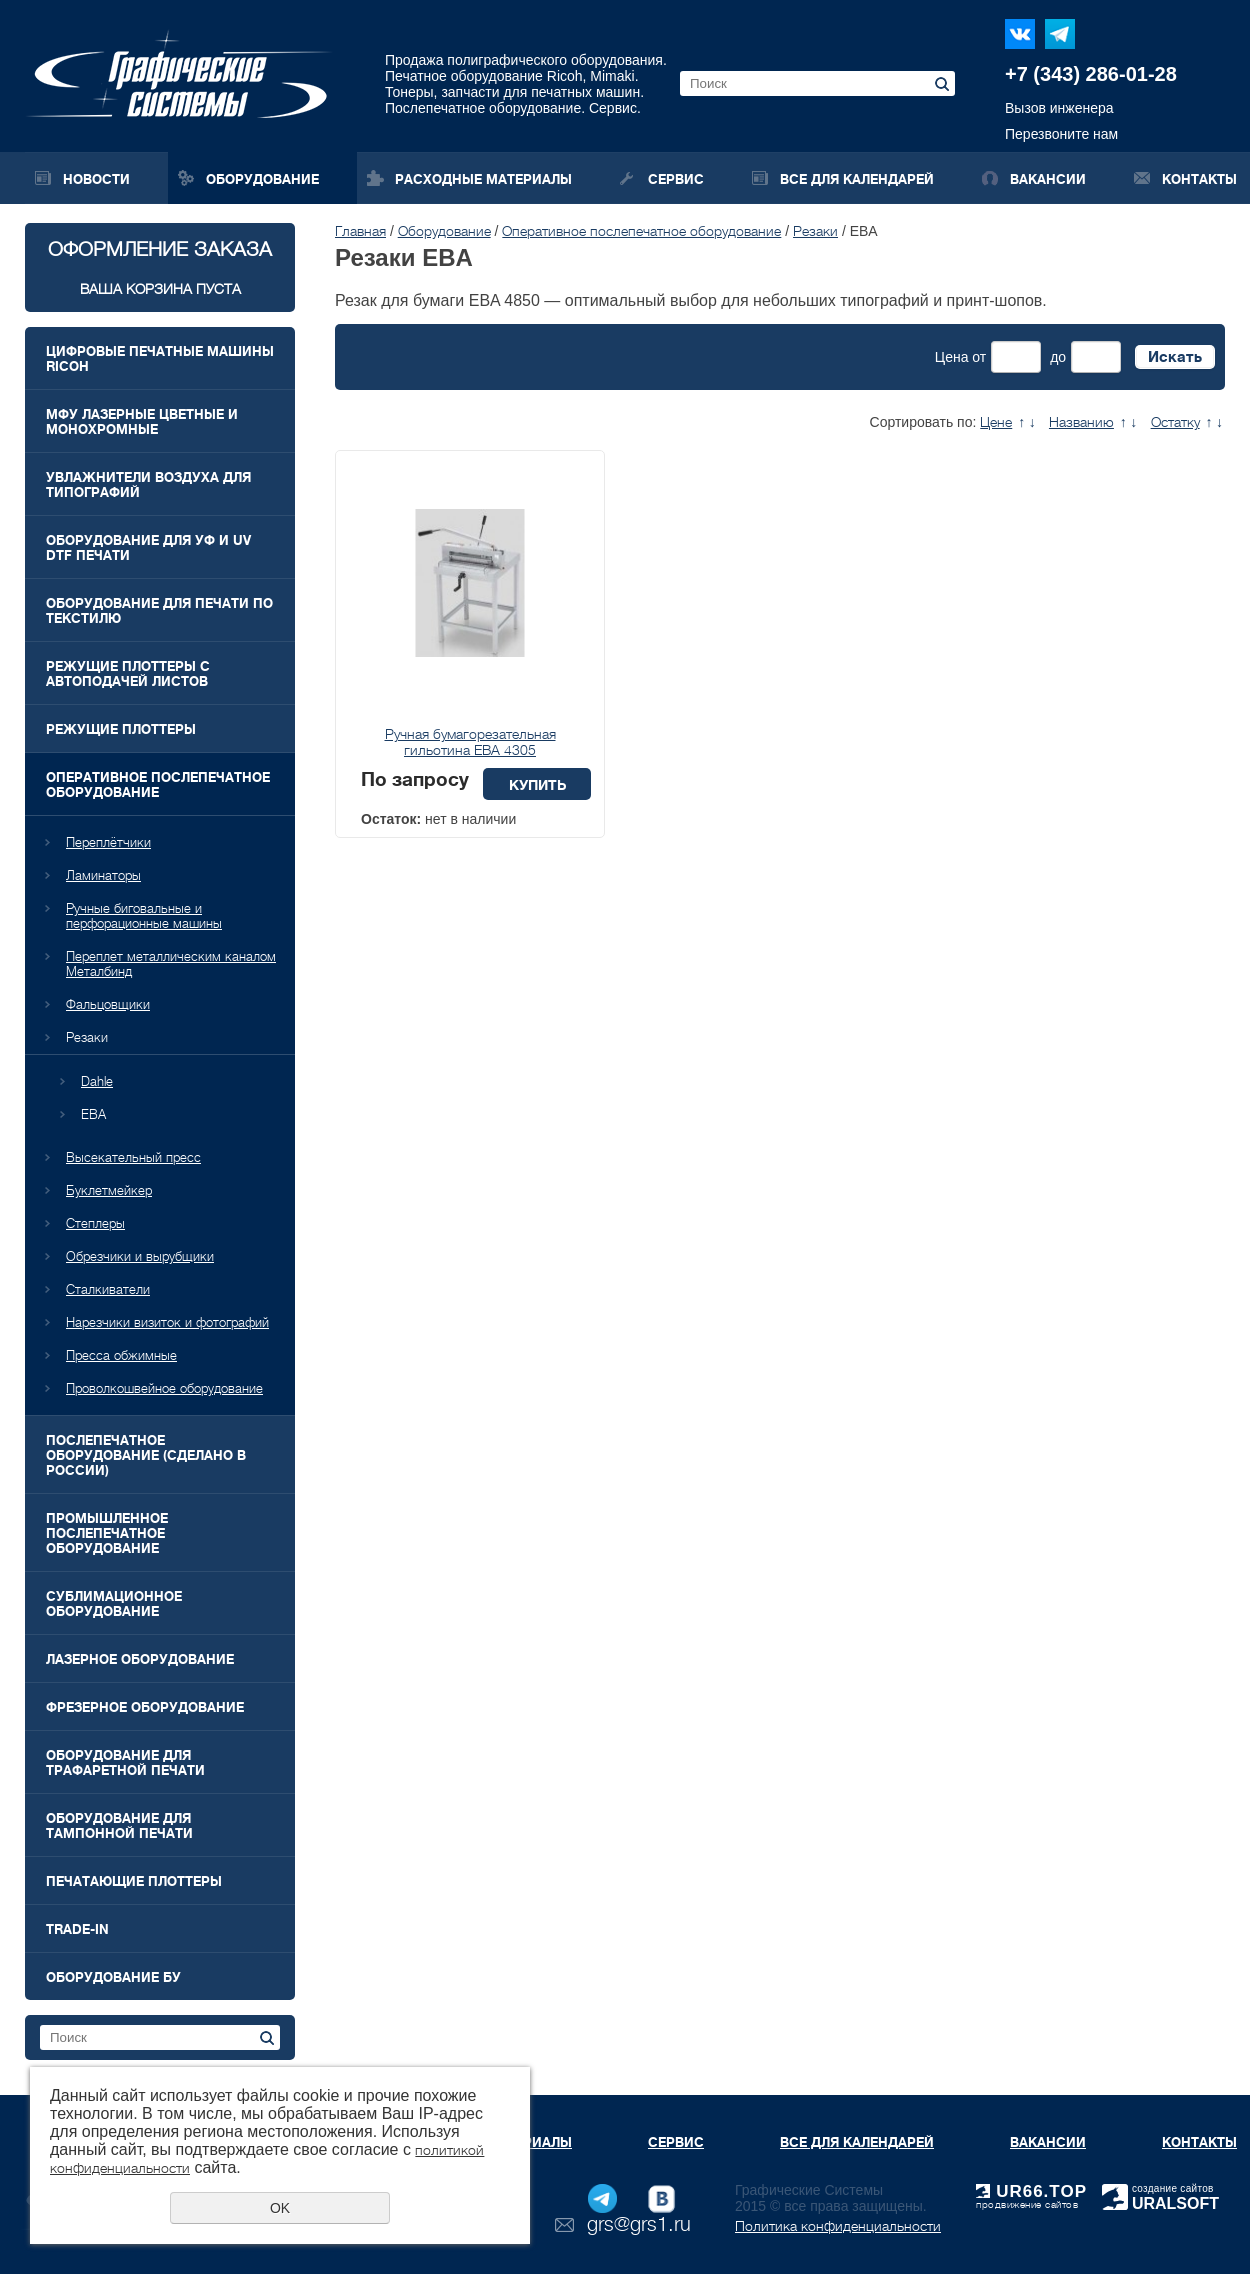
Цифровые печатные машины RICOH (160, 359)
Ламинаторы (103, 875)
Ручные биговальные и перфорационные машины (144, 916)
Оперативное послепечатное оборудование (158, 785)
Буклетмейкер (109, 1190)
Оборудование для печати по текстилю (159, 611)
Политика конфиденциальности (838, 2226)
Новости (96, 179)
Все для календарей (857, 179)
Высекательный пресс (133, 1157)
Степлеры (95, 1223)
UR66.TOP (1031, 2191)
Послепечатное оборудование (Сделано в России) (146, 1455)
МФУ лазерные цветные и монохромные (142, 422)
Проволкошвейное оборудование (164, 1388)
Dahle (97, 1081)
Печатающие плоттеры (134, 1881)
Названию (1081, 422)
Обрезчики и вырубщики (140, 1256)
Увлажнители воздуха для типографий (148, 485)
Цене (996, 422)
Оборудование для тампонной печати (119, 1826)
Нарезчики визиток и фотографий (167, 1322)
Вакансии (1048, 179)
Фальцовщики (108, 1004)
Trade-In (77, 1929)
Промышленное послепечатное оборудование (107, 1533)
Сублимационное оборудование (114, 1604)
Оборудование (262, 179)
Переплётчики (108, 842)
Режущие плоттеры (121, 729)
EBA (93, 1114)
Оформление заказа (160, 267)
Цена (952, 357)
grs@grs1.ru (639, 2224)
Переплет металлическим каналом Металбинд (171, 964)
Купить (537, 785)
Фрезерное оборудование (145, 1707)
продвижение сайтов (1027, 2204)
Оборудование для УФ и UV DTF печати (148, 548)
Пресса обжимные (121, 1355)
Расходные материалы (483, 179)
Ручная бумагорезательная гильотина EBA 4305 (470, 742)
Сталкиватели (108, 1289)
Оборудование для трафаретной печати (125, 1763)
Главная (360, 231)
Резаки (87, 1037)
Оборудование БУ (113, 1977)
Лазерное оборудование (140, 1659)
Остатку (1175, 422)
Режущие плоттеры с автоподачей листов (128, 674)
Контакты (1199, 179)
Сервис (676, 179)
